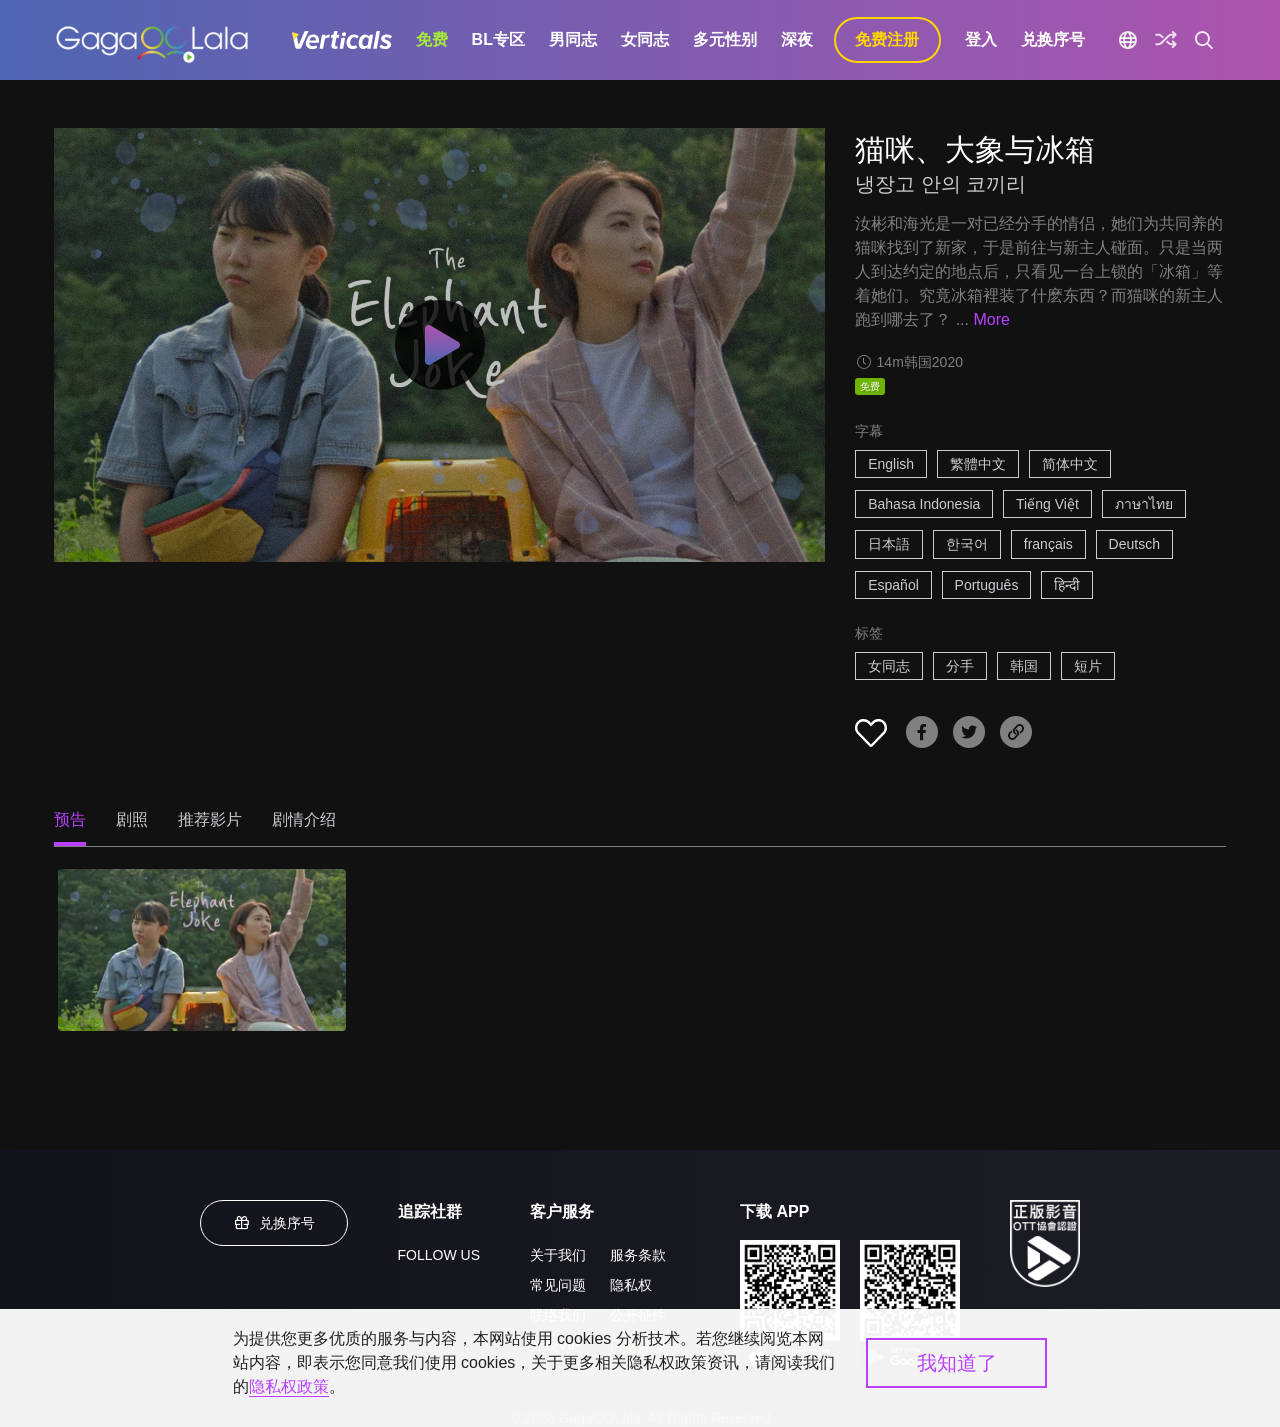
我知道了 (957, 1363)
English (891, 464)
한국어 (967, 544)
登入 (981, 39)
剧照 (132, 819)
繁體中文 (978, 464)
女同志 (645, 39)
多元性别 (725, 39)
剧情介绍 (304, 819)
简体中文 (1070, 464)
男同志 (573, 39)
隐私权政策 (289, 1386)
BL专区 (498, 39)
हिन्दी (1067, 585)
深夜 (797, 39)
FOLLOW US (439, 1255)
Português (987, 585)
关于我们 (558, 1255)
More (991, 319)
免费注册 (887, 39)
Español (893, 585)
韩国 (1024, 666)
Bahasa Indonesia (924, 504)
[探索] (1166, 40)
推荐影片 (210, 819)
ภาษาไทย (1144, 504)
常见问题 (558, 1285)
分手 (960, 666)
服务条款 (638, 1255)
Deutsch (1134, 544)
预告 (70, 819)
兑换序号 (1053, 39)
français (1048, 544)
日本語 (889, 544)
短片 (1088, 666)
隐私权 (631, 1285)
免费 (432, 39)
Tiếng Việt (1047, 504)
